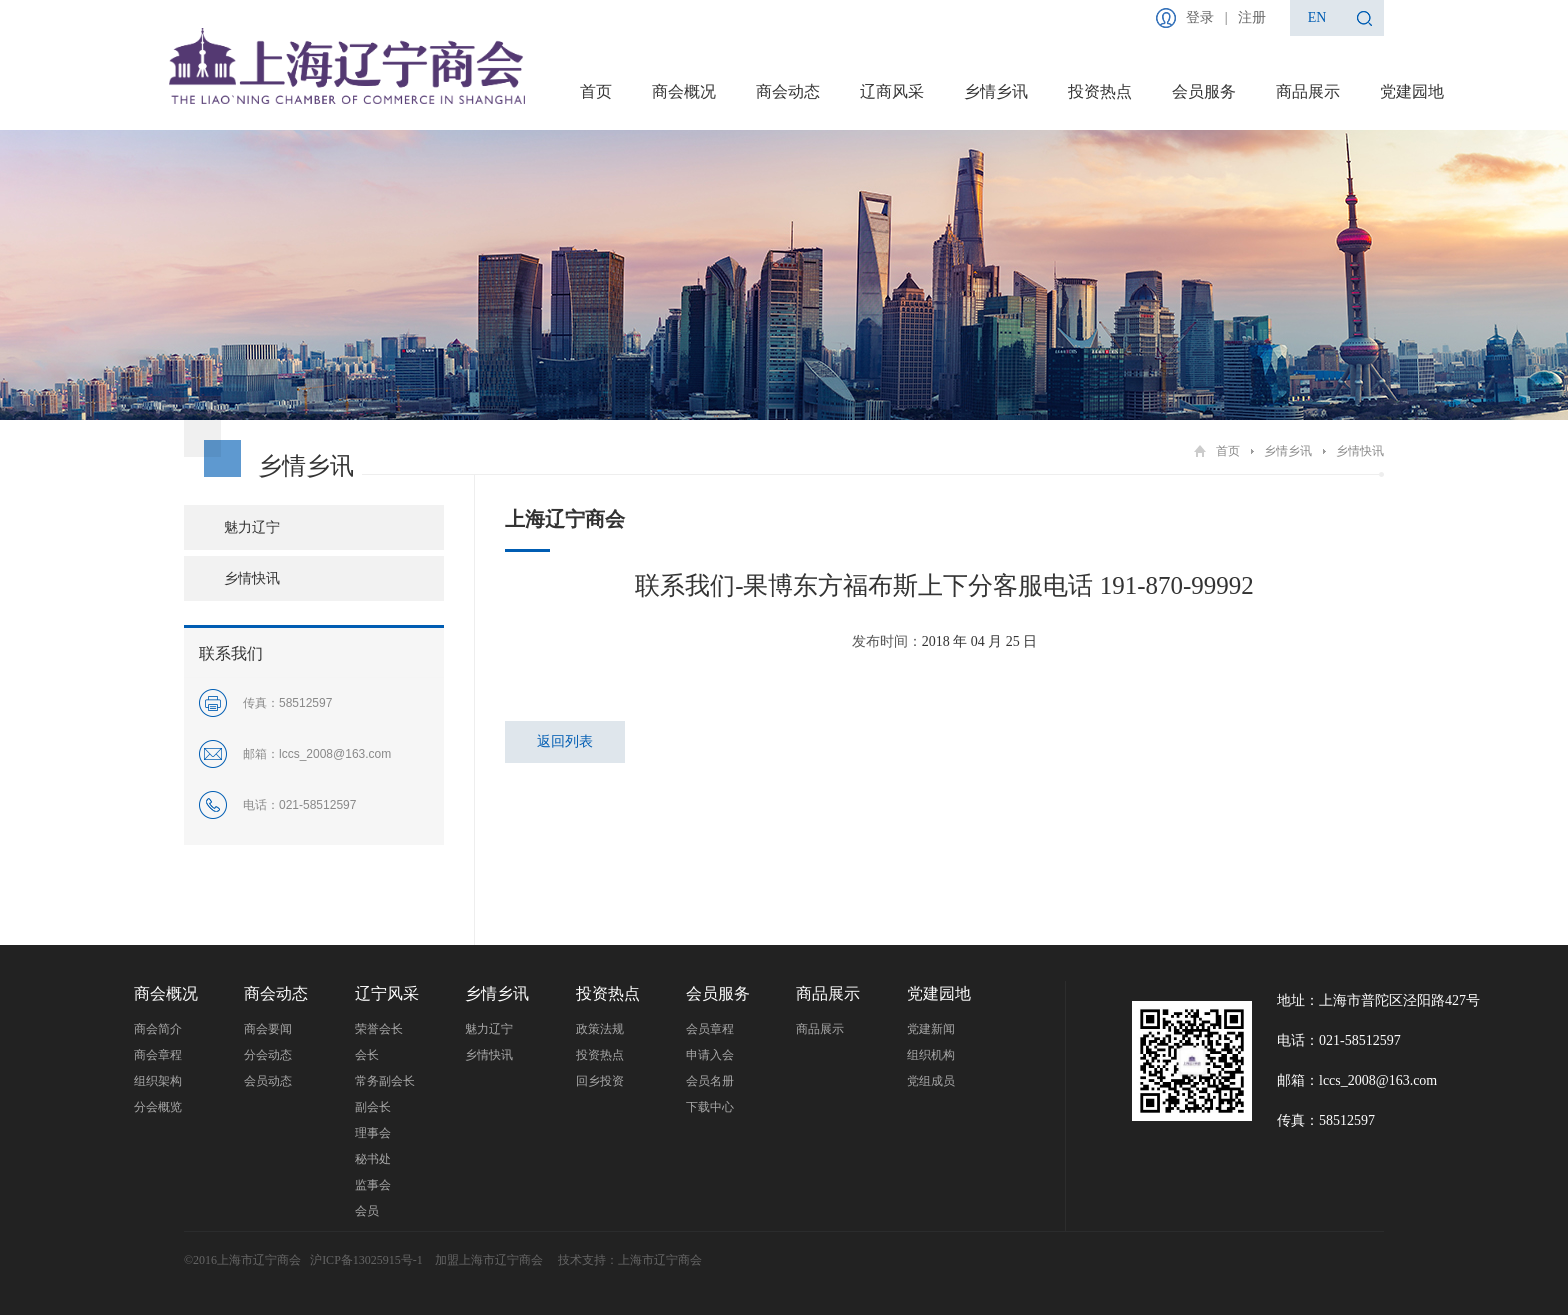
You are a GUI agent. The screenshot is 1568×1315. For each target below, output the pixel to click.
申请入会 (710, 1055)
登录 (1200, 17)
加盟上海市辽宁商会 (490, 1260)
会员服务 (1204, 91)
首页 (596, 91)
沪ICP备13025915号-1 (366, 1260)
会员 (367, 1211)
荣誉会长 (379, 1029)
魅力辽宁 (252, 527)
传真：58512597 (1326, 1120)
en (1317, 17)
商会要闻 (268, 1029)
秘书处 (373, 1159)
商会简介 (158, 1029)
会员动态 (268, 1081)
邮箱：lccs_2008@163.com (1357, 1080)
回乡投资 (600, 1081)
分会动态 (268, 1055)
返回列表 (565, 741)
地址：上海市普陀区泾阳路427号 (1378, 1000)
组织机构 (931, 1055)
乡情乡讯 (996, 91)
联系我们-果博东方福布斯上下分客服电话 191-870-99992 (944, 585)
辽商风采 (892, 91)
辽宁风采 (387, 993)
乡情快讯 (1360, 451)
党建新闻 (931, 1029)
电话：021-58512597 (1339, 1040)
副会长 (373, 1107)
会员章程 (710, 1029)
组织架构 (158, 1081)
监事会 (373, 1185)
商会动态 (788, 91)
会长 (367, 1055)
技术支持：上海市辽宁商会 (630, 1260)
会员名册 (710, 1081)
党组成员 (931, 1081)
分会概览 (158, 1107)
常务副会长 (385, 1081)
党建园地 (1412, 91)
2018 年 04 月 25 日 (980, 641)
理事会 (373, 1133)
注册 (1252, 17)
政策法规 (600, 1029)
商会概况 (684, 91)
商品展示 (1308, 91)
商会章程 (158, 1055)
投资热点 (1100, 91)
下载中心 (710, 1107)
